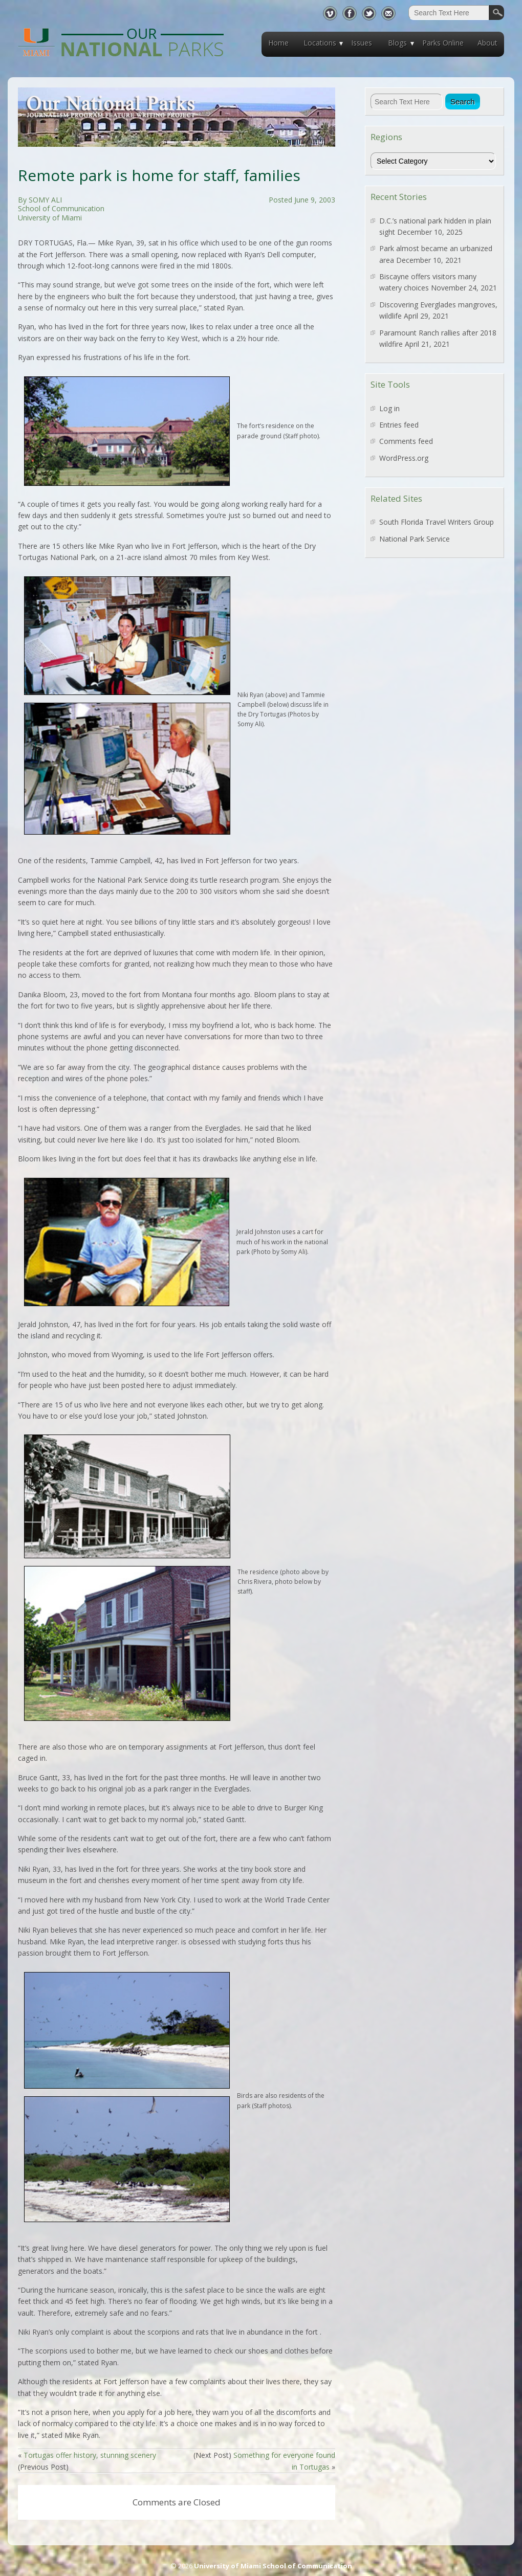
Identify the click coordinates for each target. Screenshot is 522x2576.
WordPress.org (403, 458)
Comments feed (406, 441)
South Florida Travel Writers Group (436, 522)
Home (278, 43)
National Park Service (414, 539)
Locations (319, 43)
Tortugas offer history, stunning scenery (90, 2455)
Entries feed (399, 425)
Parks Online (443, 43)
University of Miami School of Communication (273, 2565)
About (487, 43)
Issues (361, 43)
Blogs (397, 43)
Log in (389, 408)
